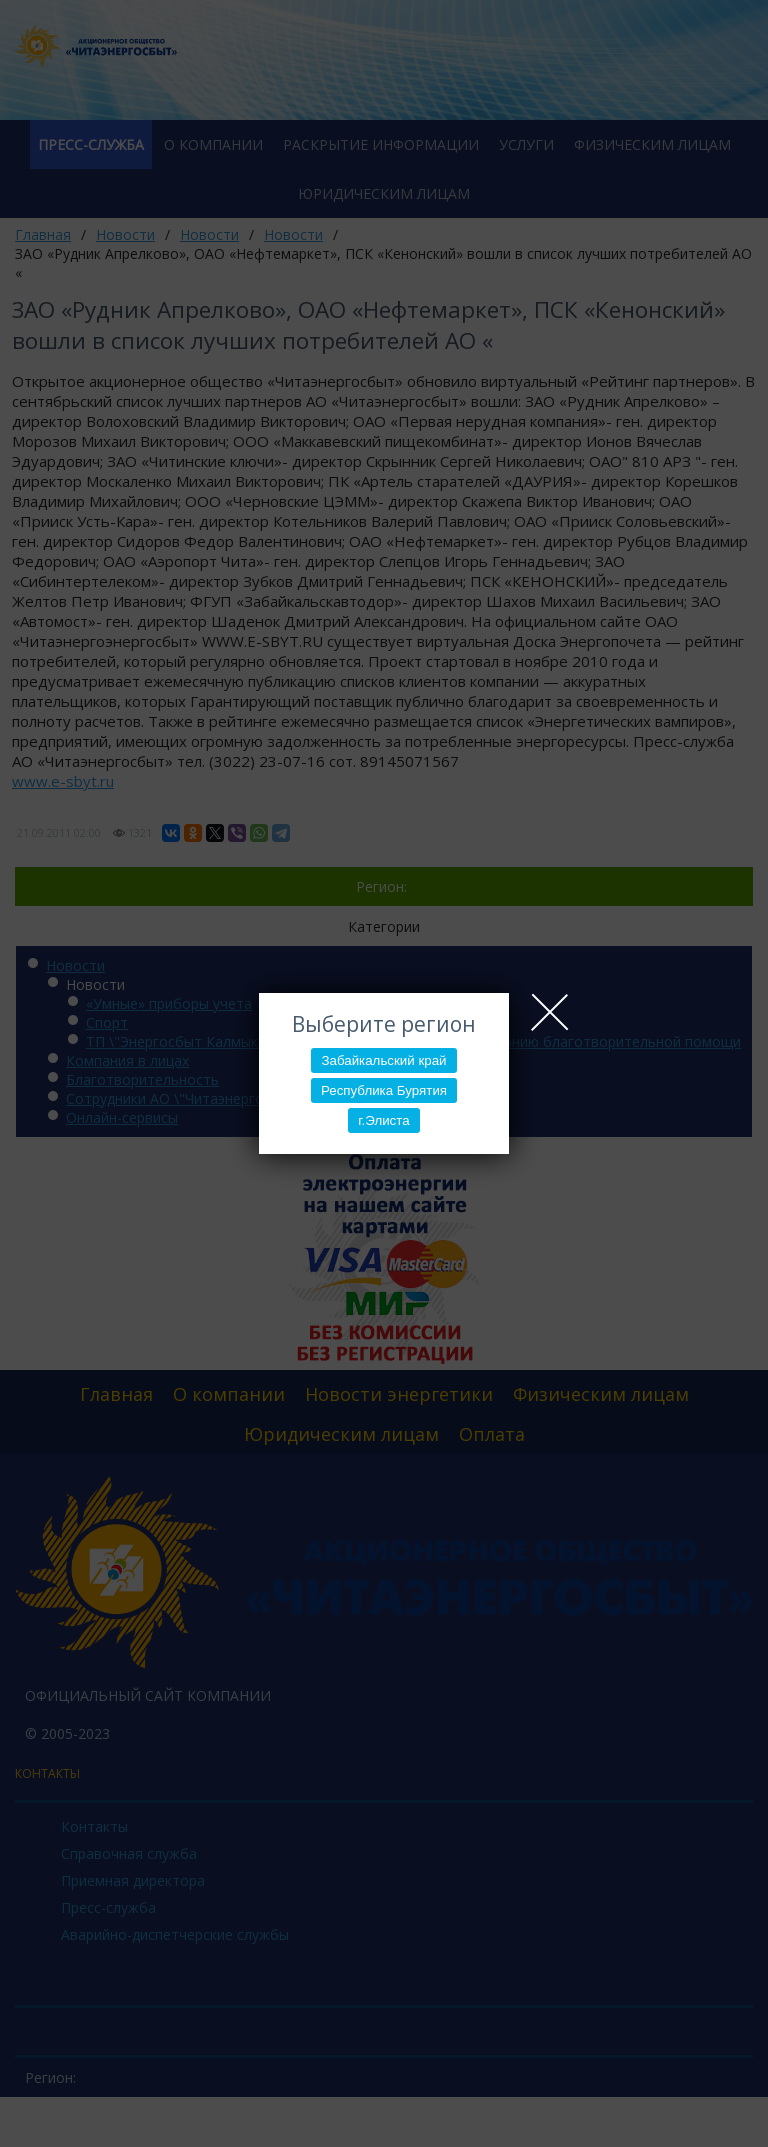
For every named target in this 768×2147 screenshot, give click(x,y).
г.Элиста (383, 1120)
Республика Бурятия (384, 1090)
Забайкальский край (383, 1060)
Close (550, 1012)
